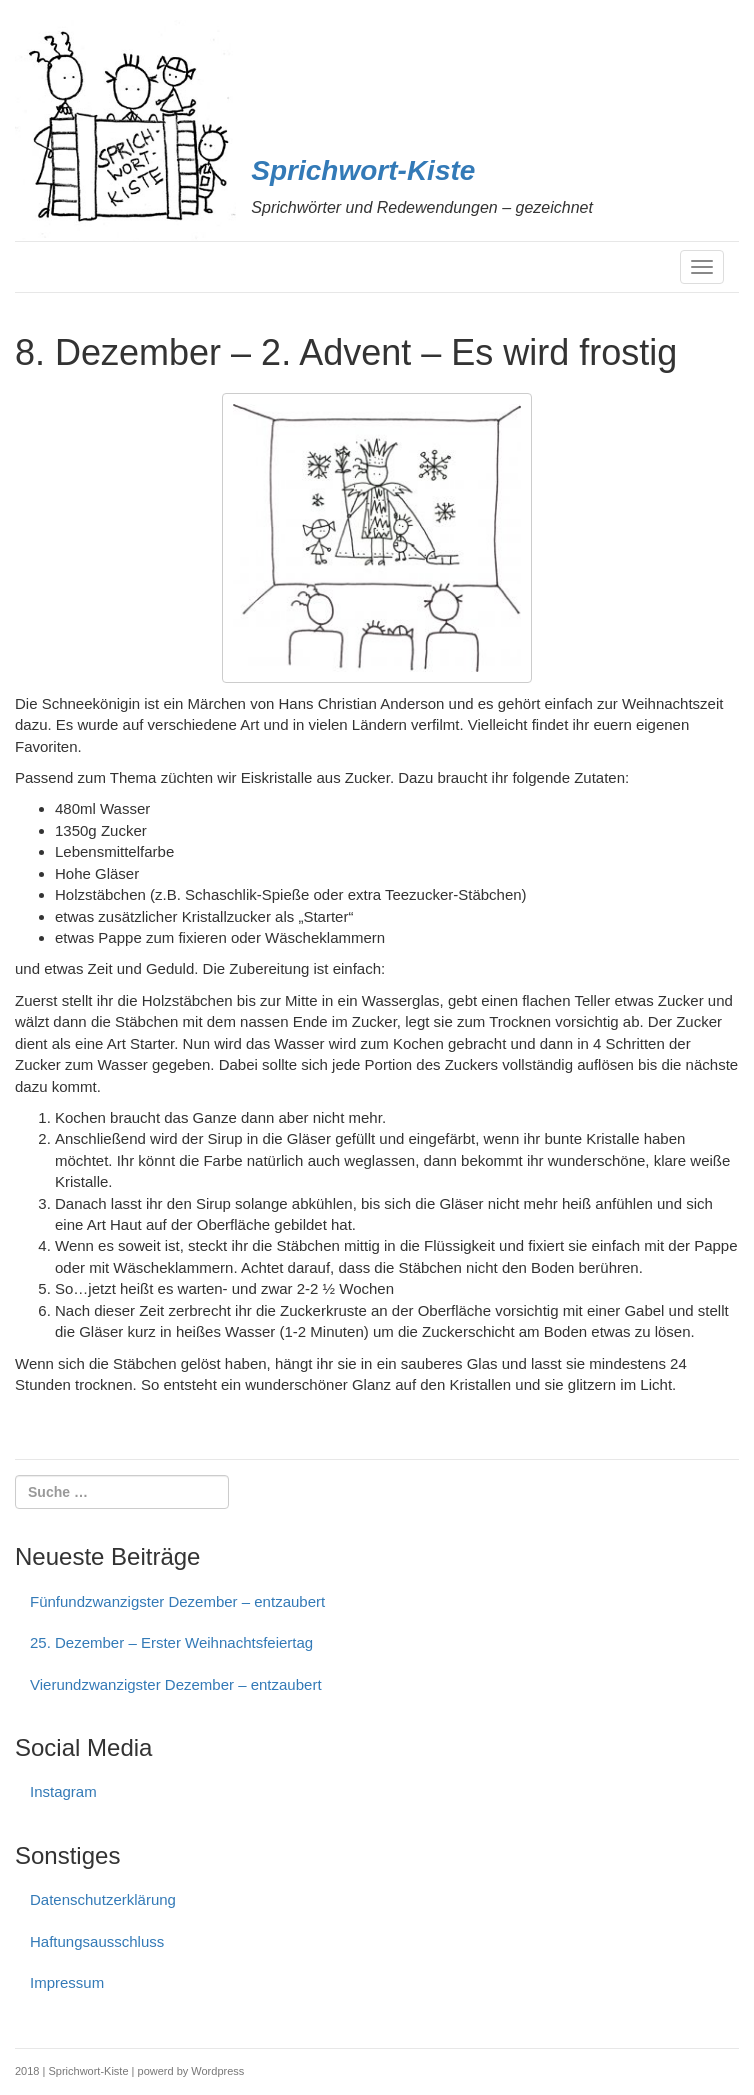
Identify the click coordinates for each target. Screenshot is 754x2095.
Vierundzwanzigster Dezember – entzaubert (176, 1684)
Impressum (67, 1982)
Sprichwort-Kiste (363, 170)
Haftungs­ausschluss (97, 1941)
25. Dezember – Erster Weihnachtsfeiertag (171, 1642)
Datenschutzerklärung (103, 1899)
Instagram (63, 1791)
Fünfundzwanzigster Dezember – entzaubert (177, 1601)
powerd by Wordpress (191, 2071)
